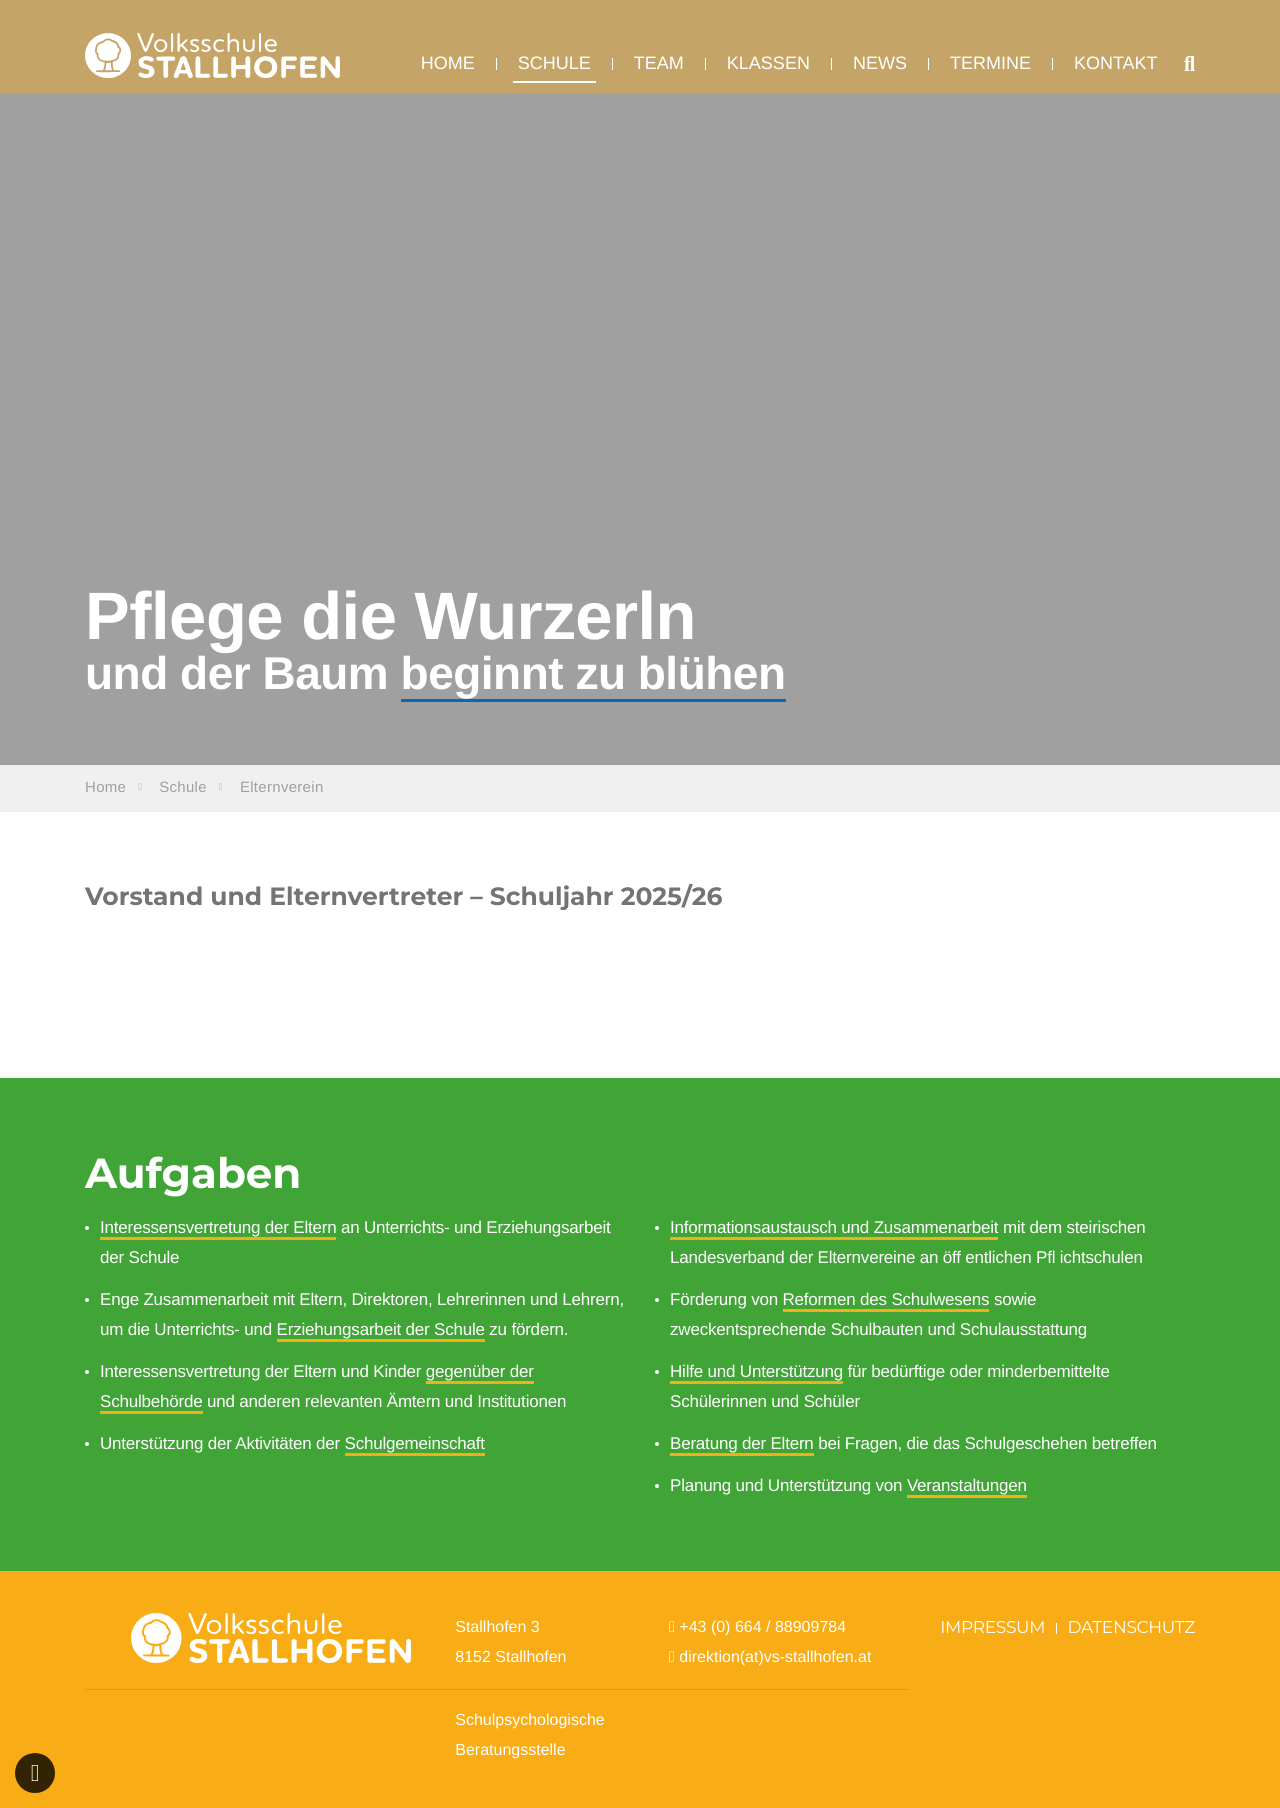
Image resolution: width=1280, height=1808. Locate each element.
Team (659, 76)
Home (448, 76)
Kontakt (1116, 76)
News (880, 76)
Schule (554, 76)
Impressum (992, 1628)
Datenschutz (1132, 1628)
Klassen (768, 76)
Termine (990, 76)
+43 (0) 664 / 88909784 (762, 1627)
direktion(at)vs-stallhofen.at (777, 1657)
